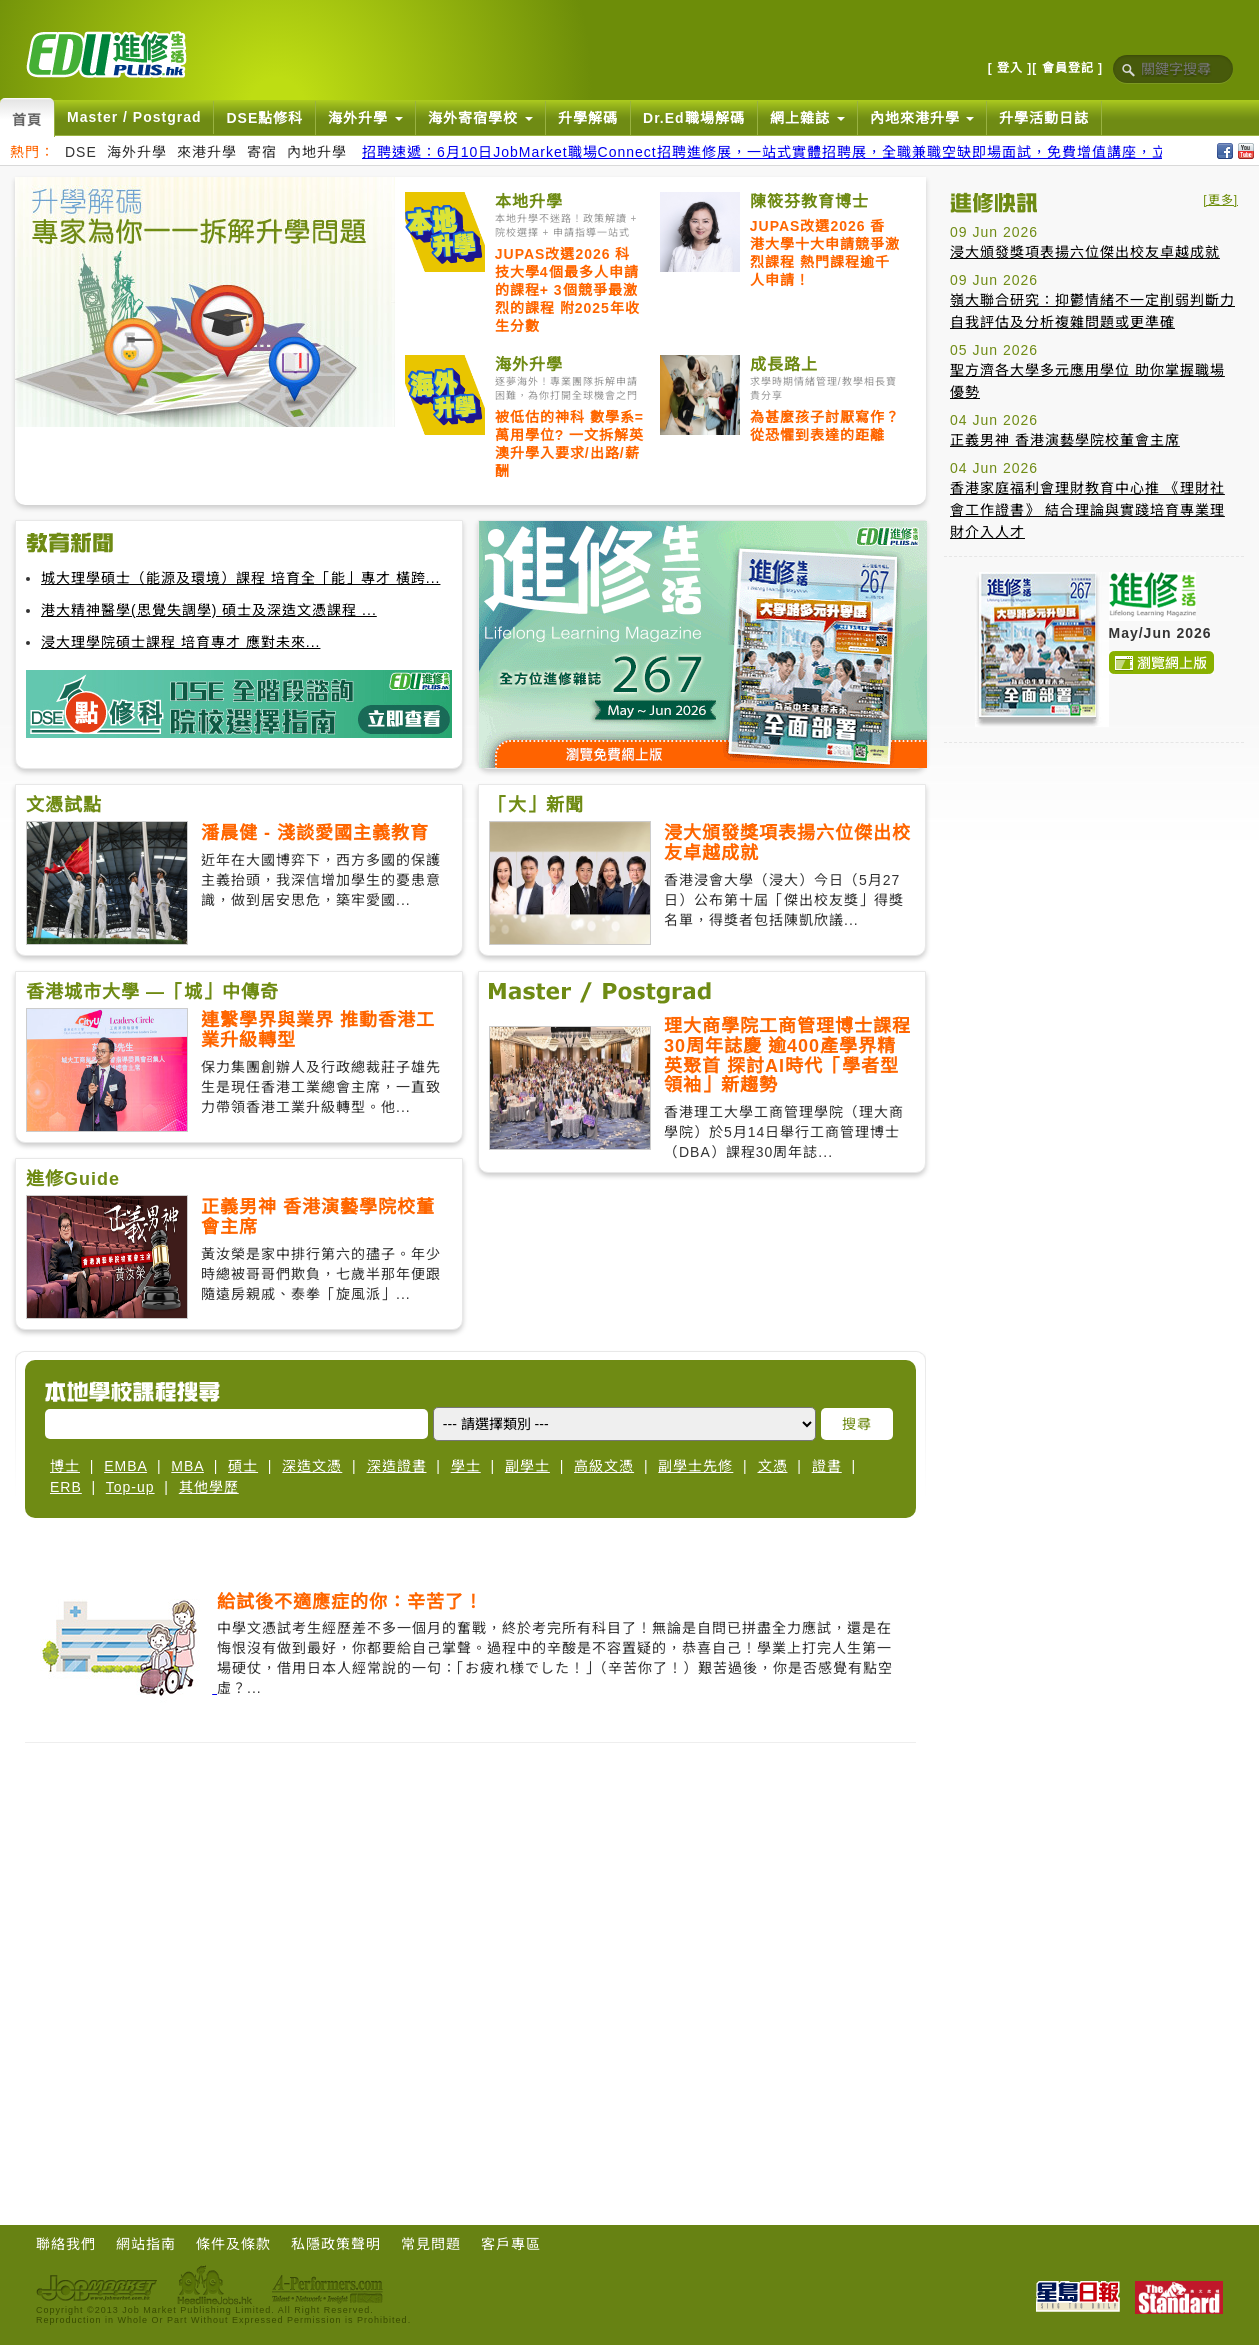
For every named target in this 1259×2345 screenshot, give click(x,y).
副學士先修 (695, 1466)
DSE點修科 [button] (264, 118)
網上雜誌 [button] (807, 118)
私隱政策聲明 (336, 2244)
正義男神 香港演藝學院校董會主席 (1065, 440)
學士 (466, 1466)
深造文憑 (312, 1466)
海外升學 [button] (365, 118)
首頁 (27, 120)
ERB (66, 1487)
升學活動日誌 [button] (1044, 118)
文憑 (773, 1466)
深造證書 (397, 1466)
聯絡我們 (66, 2244)
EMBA (125, 1466)
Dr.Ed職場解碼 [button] (694, 118)
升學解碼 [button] (588, 118)
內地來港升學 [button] (922, 118)
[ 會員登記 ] (1067, 68)
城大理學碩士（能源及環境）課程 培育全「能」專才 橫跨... (240, 578)
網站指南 (146, 2244)
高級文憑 (604, 1466)
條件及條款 (233, 2244)
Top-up (130, 1487)
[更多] (1220, 200)
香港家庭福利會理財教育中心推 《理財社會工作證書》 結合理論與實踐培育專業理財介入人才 (1087, 510)
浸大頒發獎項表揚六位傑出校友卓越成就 (1085, 252)
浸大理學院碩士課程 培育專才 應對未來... (180, 642)
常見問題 (431, 2244)
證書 (827, 1466)
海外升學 (137, 152)
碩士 (243, 1466)
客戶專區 (511, 2244)
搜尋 (857, 1424)
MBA (187, 1466)
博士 (65, 1466)
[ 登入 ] (1010, 68)
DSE (81, 152)
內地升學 (317, 152)
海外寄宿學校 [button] (480, 118)
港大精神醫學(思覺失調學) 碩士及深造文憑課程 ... (209, 610)
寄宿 (262, 152)
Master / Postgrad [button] (134, 117)
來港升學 (207, 152)
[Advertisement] (187, 374)
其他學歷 (209, 1487)
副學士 (527, 1466)
